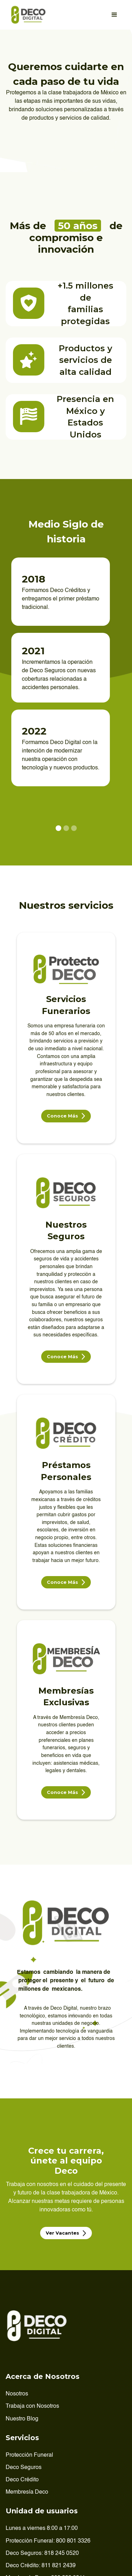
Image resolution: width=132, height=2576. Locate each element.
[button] (114, 14)
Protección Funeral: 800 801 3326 (48, 2541)
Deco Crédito (22, 2480)
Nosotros (17, 2394)
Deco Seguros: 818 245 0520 (42, 2553)
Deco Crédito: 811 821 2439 (41, 2566)
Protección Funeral (29, 2455)
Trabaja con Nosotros (32, 2406)
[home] (26, 15)
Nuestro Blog (22, 2419)
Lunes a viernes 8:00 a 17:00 (42, 2528)
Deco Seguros (24, 2467)
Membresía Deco (27, 2492)
